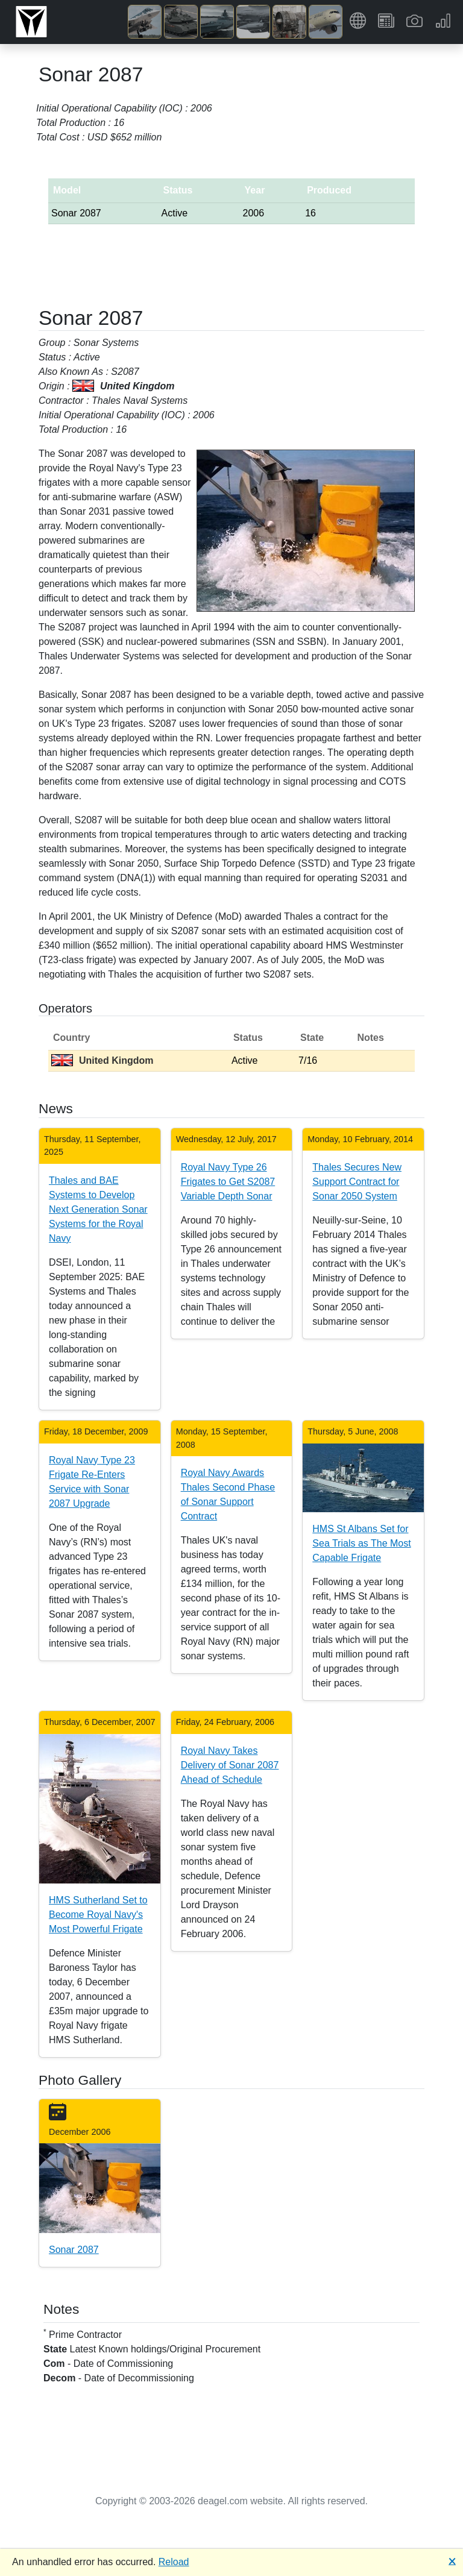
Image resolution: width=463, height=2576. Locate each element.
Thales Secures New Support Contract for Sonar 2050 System (357, 1181)
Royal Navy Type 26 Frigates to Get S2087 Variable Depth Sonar (228, 1181)
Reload (174, 2562)
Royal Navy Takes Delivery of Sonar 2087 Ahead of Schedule (230, 1765)
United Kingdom (102, 1060)
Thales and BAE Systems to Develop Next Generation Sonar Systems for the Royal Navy (98, 1209)
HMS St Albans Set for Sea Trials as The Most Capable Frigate (361, 1543)
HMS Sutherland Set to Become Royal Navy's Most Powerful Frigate (98, 1914)
